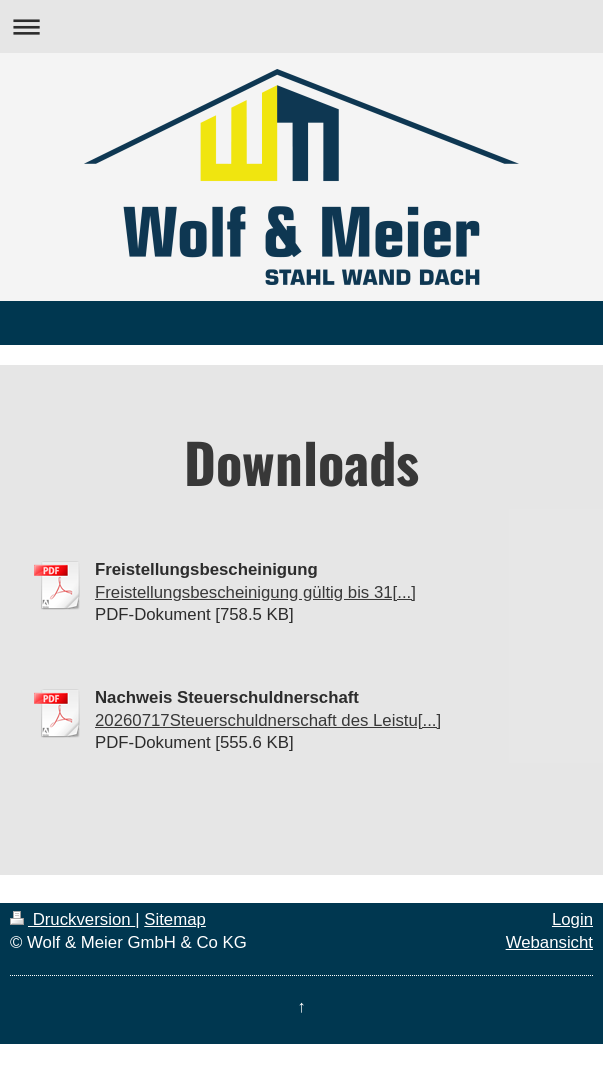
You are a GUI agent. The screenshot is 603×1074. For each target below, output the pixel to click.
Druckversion (72, 919)
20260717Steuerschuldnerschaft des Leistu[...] (268, 720)
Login (572, 919)
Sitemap (175, 919)
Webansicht (549, 942)
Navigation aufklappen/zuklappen (301, 26)
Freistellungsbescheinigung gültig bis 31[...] (255, 592)
